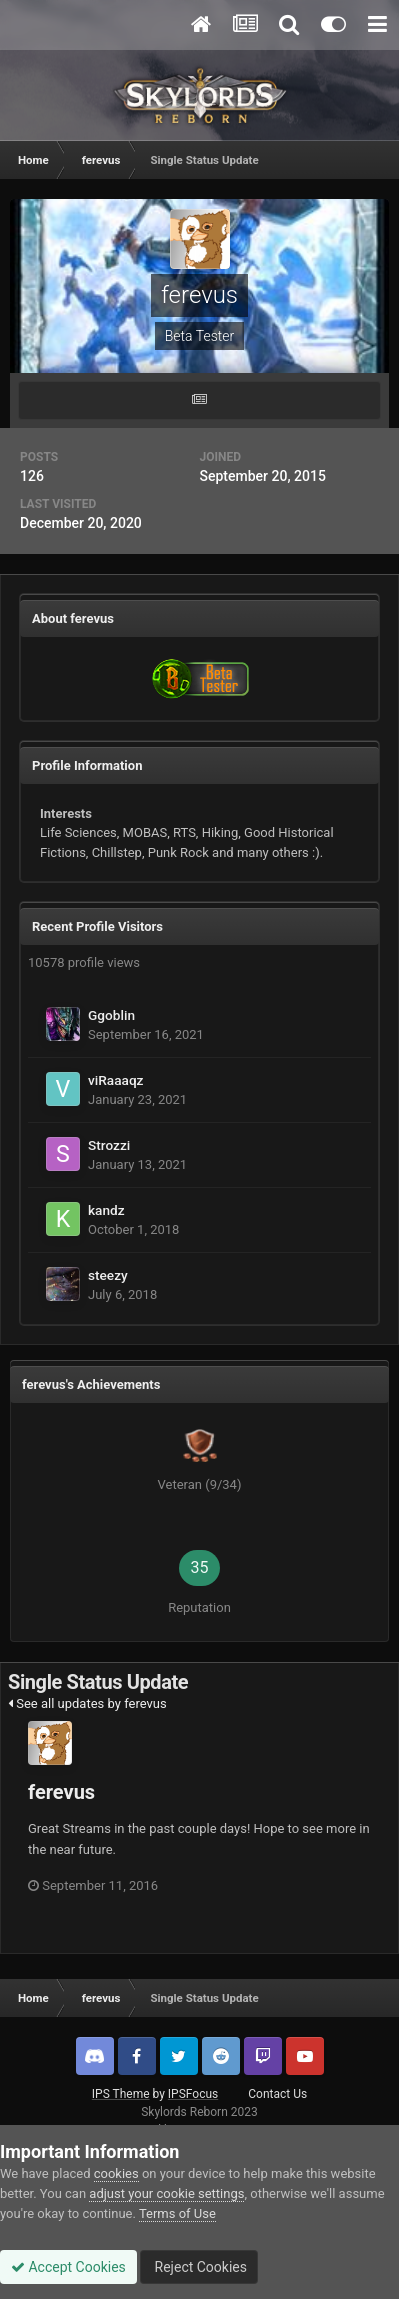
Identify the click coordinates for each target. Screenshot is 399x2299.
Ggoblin (111, 1015)
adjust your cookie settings (166, 2193)
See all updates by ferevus (87, 1703)
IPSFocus (193, 2094)
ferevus (61, 1792)
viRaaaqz (115, 1080)
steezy (108, 1275)
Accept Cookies (68, 2267)
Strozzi (109, 1145)
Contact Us (277, 2094)
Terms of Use (177, 2213)
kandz (106, 1210)
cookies (116, 2173)
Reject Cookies (199, 2267)
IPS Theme (121, 2094)
